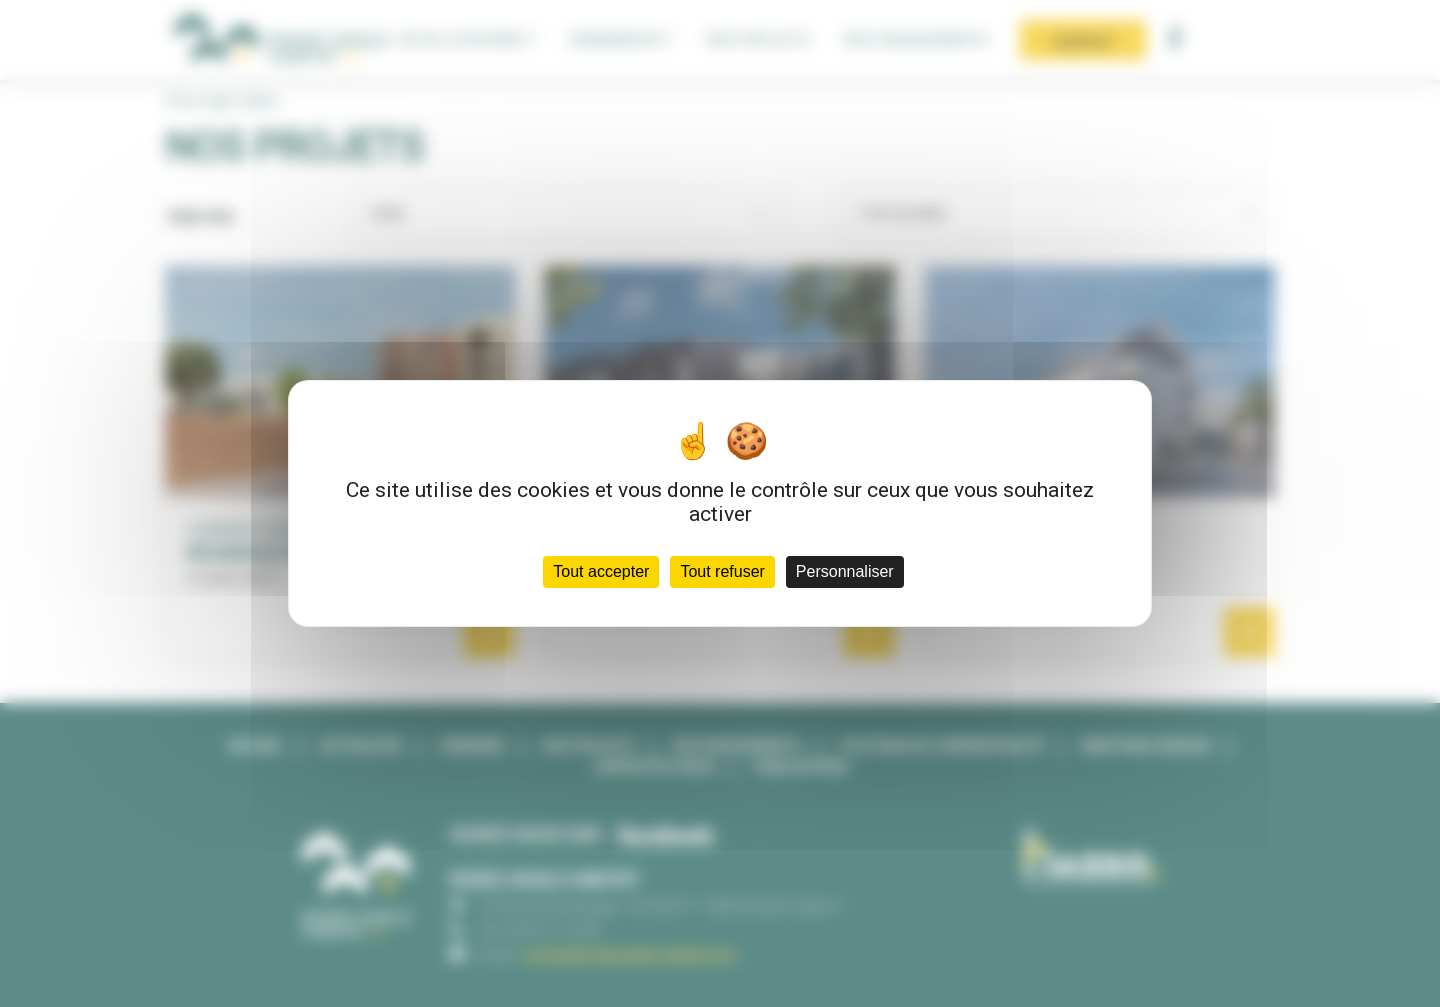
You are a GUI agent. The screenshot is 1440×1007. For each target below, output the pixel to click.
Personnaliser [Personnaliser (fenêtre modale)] (845, 571)
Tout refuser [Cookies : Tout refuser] (722, 571)
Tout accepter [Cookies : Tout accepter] (601, 571)
